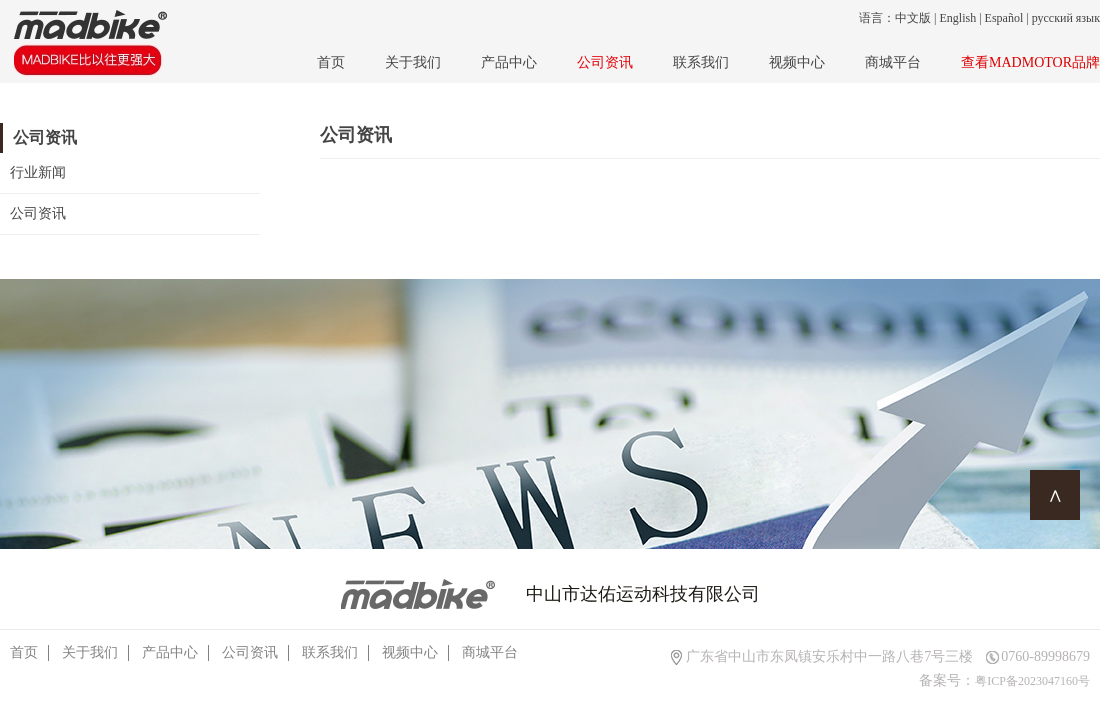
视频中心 (797, 62)
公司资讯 (605, 62)
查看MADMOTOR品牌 (1030, 62)
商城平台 (893, 62)
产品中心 (509, 62)
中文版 (913, 18)
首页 (331, 62)
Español (1004, 18)
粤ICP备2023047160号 (1032, 681)
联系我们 (701, 62)
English (958, 18)
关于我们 (413, 62)
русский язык (1066, 18)
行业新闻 (38, 172)
